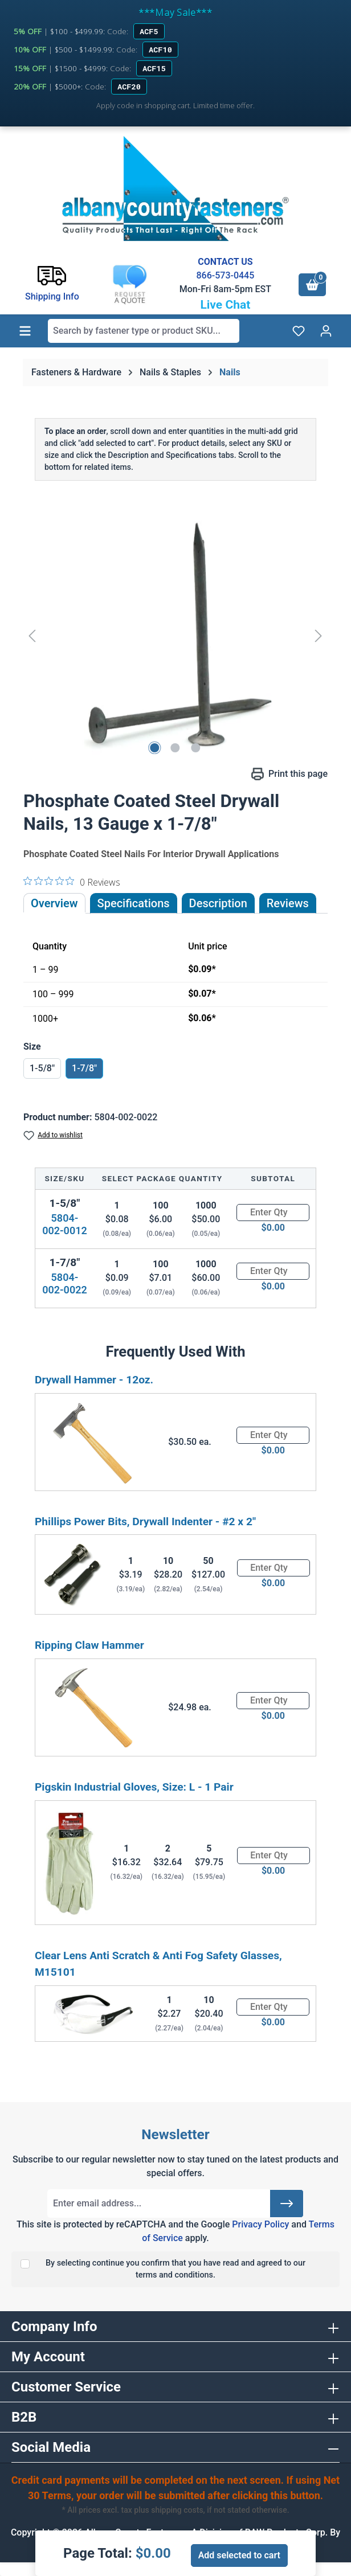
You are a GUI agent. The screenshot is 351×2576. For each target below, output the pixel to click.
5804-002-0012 (64, 1224)
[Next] (318, 635)
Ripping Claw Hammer (89, 1645)
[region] (175, 635)
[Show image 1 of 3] (155, 747)
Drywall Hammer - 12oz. (94, 1379)
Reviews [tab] (288, 903)
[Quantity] (272, 1212)
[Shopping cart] (312, 284)
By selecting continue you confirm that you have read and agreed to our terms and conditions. (175, 2269)
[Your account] (326, 331)
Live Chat (225, 305)
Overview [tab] (54, 903)
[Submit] (287, 2203)
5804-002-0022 (64, 1283)
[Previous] (31, 635)
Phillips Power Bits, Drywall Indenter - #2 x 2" (145, 1521)
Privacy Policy (260, 2224)
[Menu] (25, 331)
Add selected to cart (239, 2555)
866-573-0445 (225, 275)
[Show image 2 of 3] (175, 747)
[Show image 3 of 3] (196, 747)
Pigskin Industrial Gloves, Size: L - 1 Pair (134, 1786)
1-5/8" (42, 1068)
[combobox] (143, 331)
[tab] (218, 903)
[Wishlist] (298, 331)
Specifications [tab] (133, 903)
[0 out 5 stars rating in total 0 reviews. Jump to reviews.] (71, 881)
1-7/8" (84, 1068)
